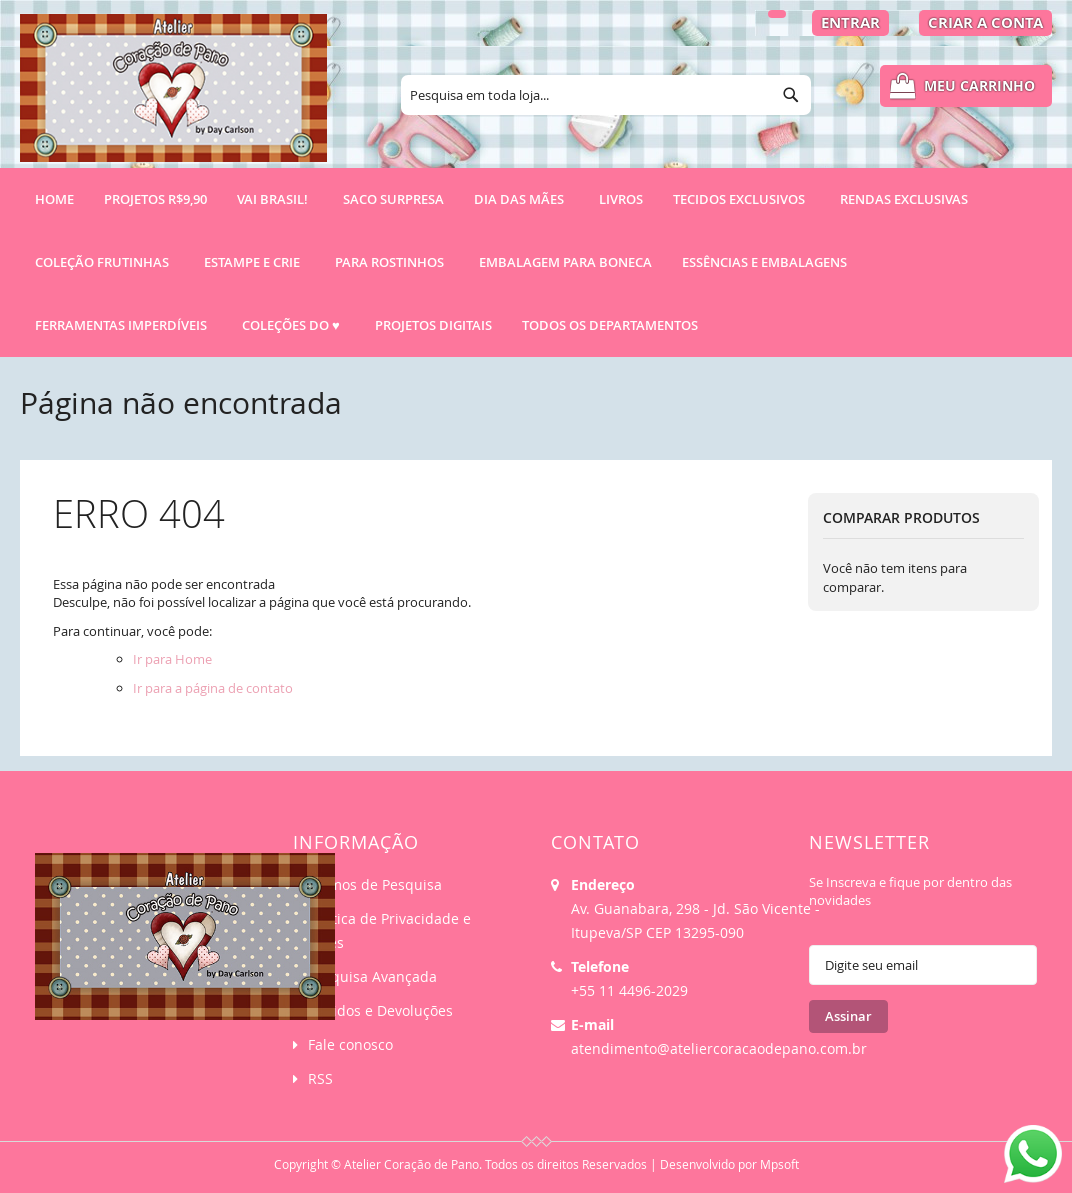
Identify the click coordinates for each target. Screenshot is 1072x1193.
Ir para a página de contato (213, 688)
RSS (320, 1078)
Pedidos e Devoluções (380, 1010)
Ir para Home (172, 659)
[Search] (791, 95)
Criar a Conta (985, 22)
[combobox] (606, 95)
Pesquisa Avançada (372, 976)
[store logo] (173, 97)
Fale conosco (350, 1044)
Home (54, 199)
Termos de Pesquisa (375, 884)
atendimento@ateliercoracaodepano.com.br (719, 1048)
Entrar (850, 22)
